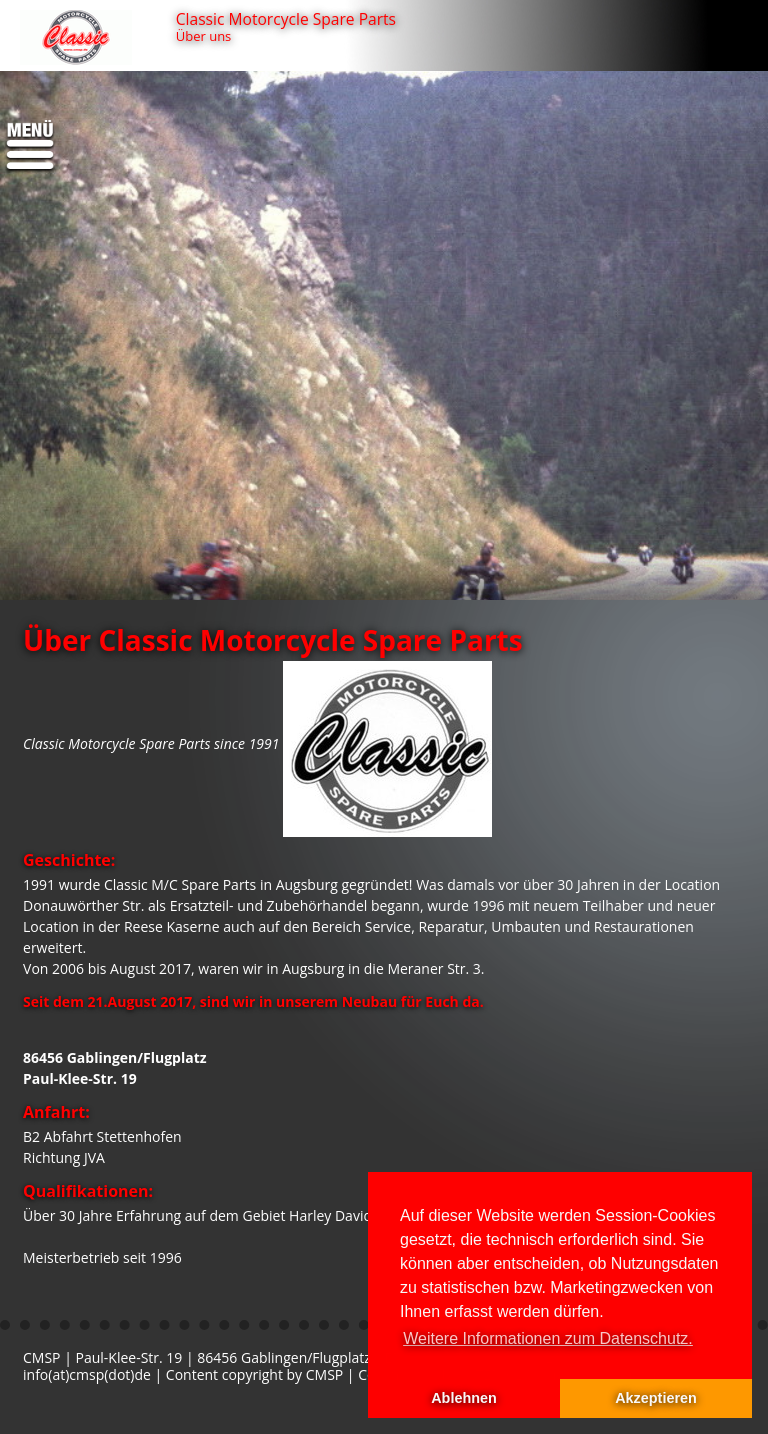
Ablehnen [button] (464, 1398)
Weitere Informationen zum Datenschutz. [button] (548, 1338)
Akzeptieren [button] (656, 1398)
